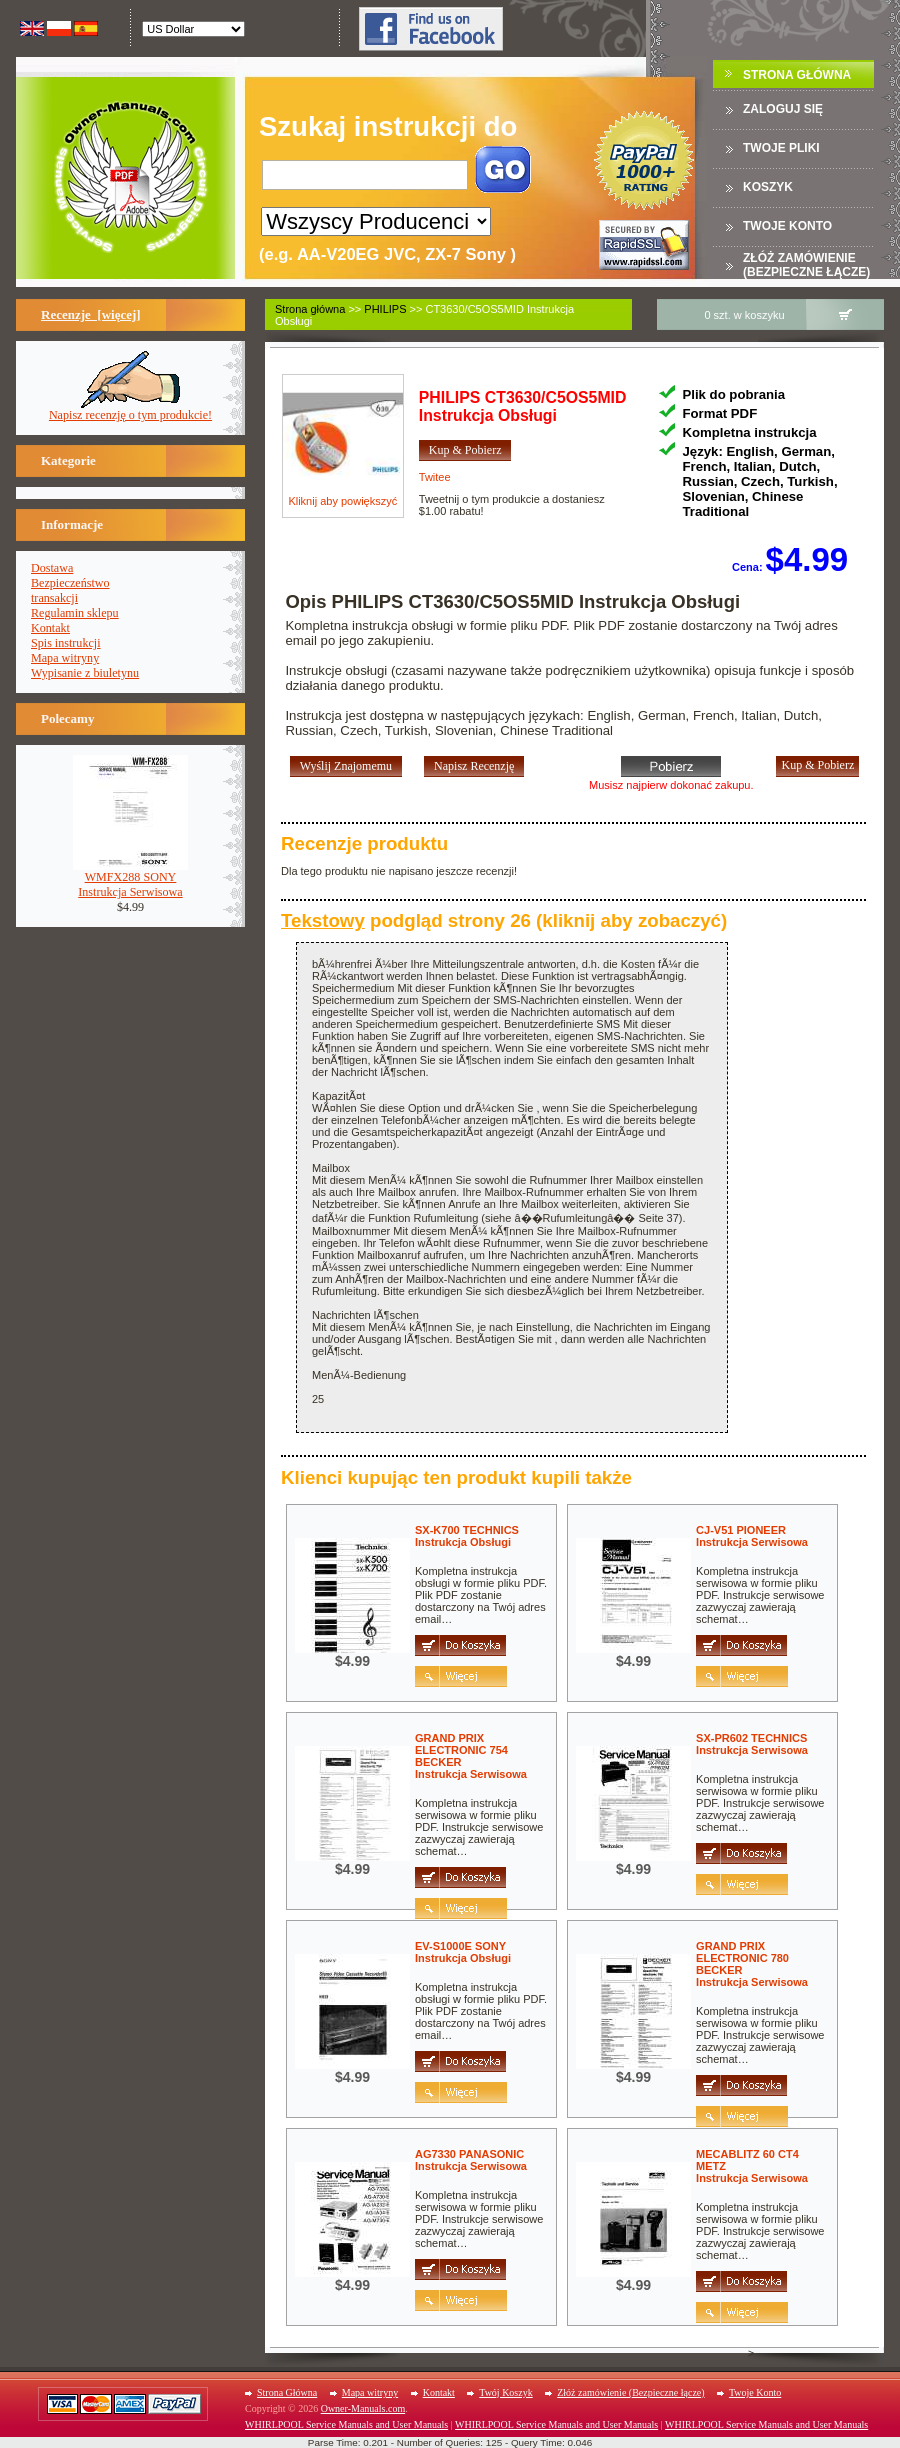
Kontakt (50, 628)
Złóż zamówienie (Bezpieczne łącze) (806, 265)
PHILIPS (385, 309)
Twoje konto (787, 226)
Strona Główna (797, 75)
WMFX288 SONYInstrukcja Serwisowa (130, 879)
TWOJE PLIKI (781, 148)
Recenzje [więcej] (91, 314)
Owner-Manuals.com (363, 2408)
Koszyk (768, 187)
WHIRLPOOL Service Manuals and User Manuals (346, 2424)
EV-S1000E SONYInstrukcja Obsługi (463, 1952)
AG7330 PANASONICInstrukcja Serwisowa (471, 2160)
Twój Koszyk (505, 2392)
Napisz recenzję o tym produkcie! (130, 409)
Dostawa (52, 568)
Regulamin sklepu (75, 613)
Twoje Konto (755, 2392)
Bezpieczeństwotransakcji (70, 590)
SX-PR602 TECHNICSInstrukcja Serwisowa (752, 1744)
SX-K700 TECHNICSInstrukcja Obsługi (467, 1536)
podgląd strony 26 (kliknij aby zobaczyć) (504, 920)
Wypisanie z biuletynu (85, 673)
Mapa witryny (65, 658)
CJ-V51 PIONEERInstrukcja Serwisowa (752, 1536)
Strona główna (310, 309)
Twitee (435, 477)
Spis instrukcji (66, 643)
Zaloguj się (783, 109)
